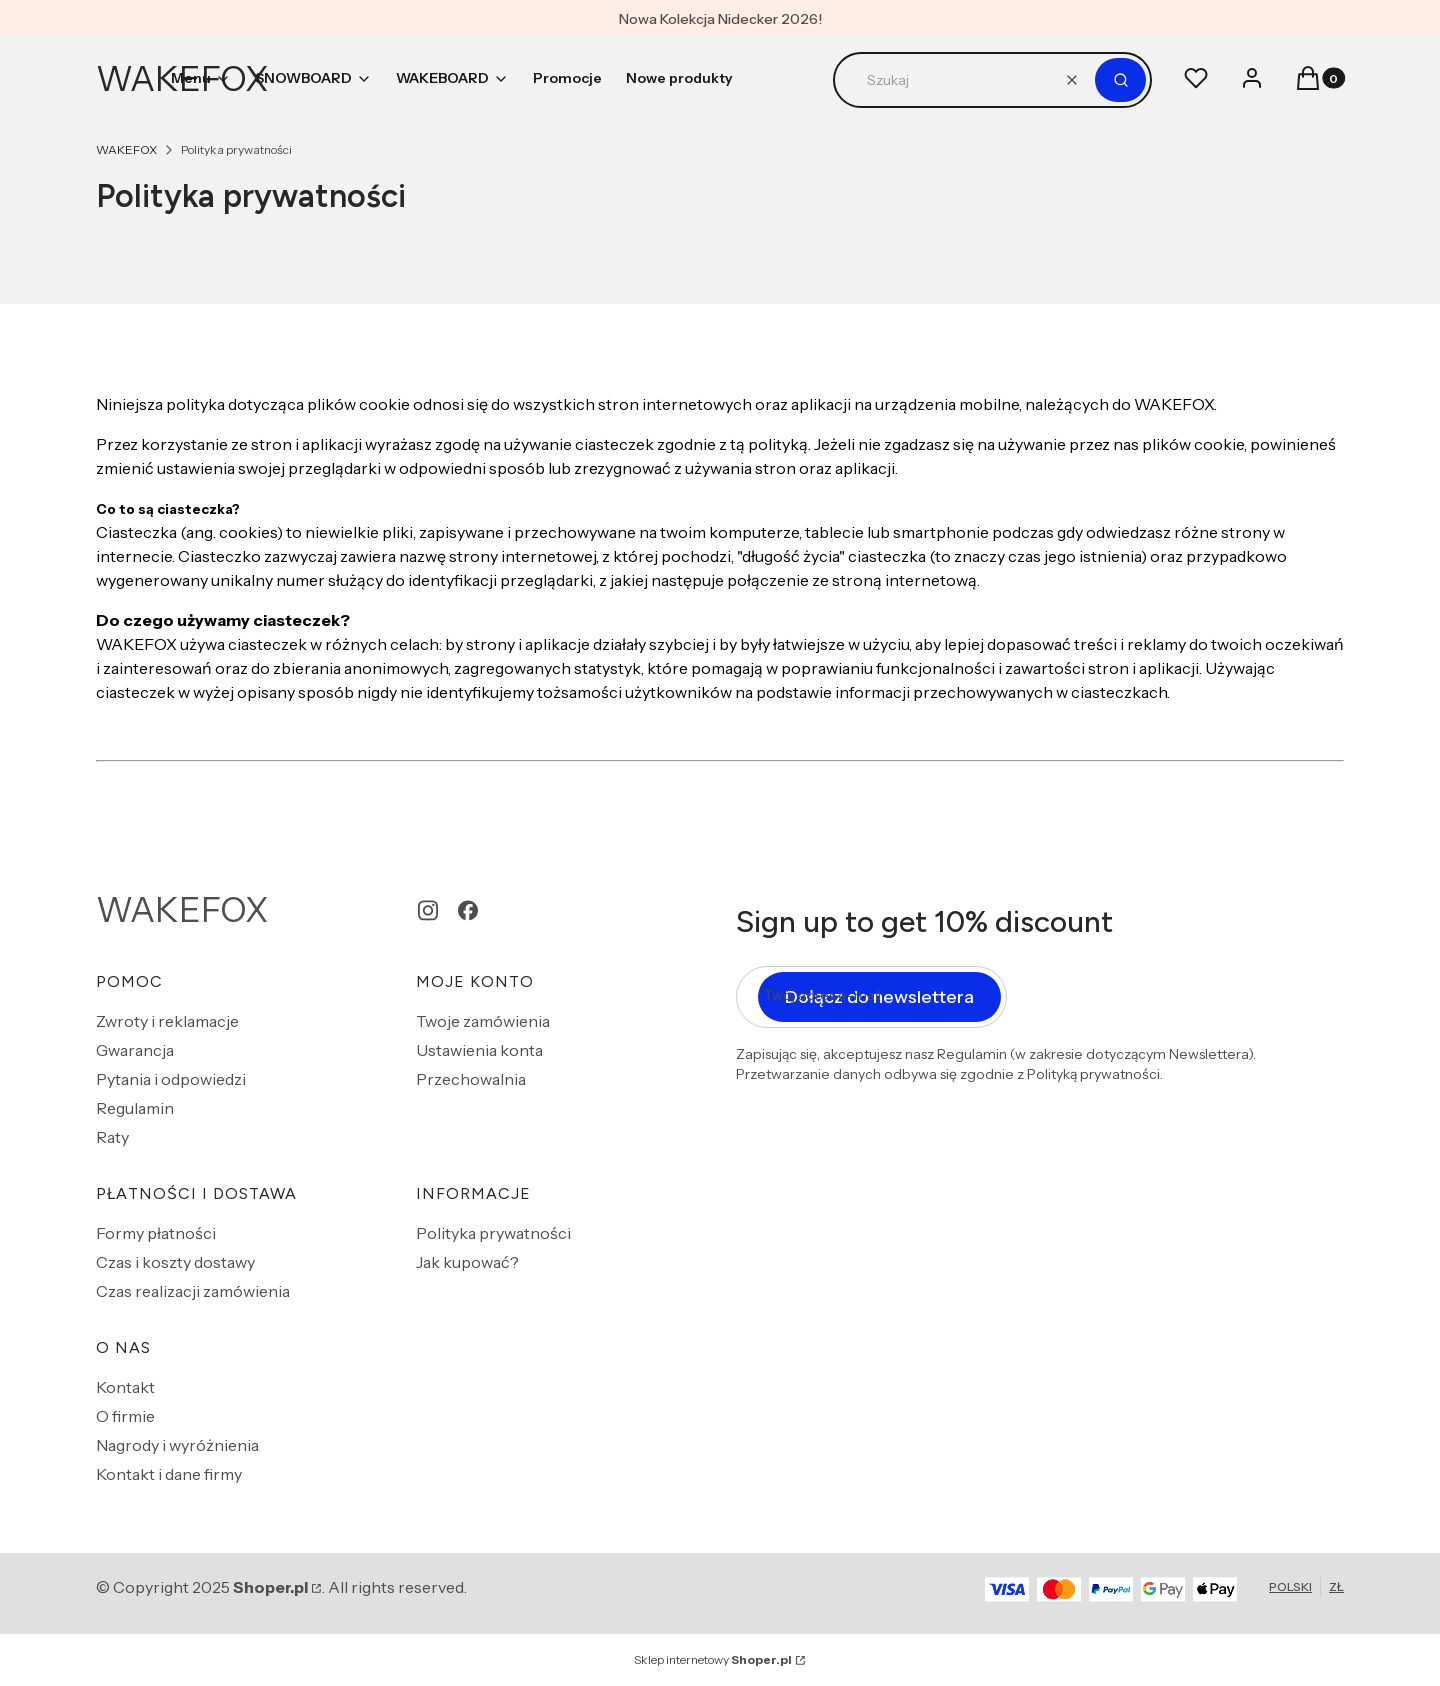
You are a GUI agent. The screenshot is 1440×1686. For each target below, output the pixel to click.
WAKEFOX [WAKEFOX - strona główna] (182, 910)
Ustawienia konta (479, 1050)
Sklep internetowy (713, 1659)
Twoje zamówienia (483, 1021)
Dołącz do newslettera (879, 997)
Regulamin (135, 1108)
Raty (112, 1137)
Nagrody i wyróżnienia (177, 1445)
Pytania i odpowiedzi (171, 1079)
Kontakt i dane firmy (169, 1474)
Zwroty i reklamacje (167, 1021)
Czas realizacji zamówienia (193, 1291)
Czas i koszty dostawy (175, 1262)
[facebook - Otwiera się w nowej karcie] (468, 910)
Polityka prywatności (493, 1233)
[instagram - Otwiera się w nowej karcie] (428, 910)
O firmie (125, 1416)
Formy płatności (156, 1233)
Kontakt (125, 1387)
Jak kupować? (467, 1262)
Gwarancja (135, 1050)
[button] (1120, 80)
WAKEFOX (126, 149)
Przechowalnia (471, 1079)
